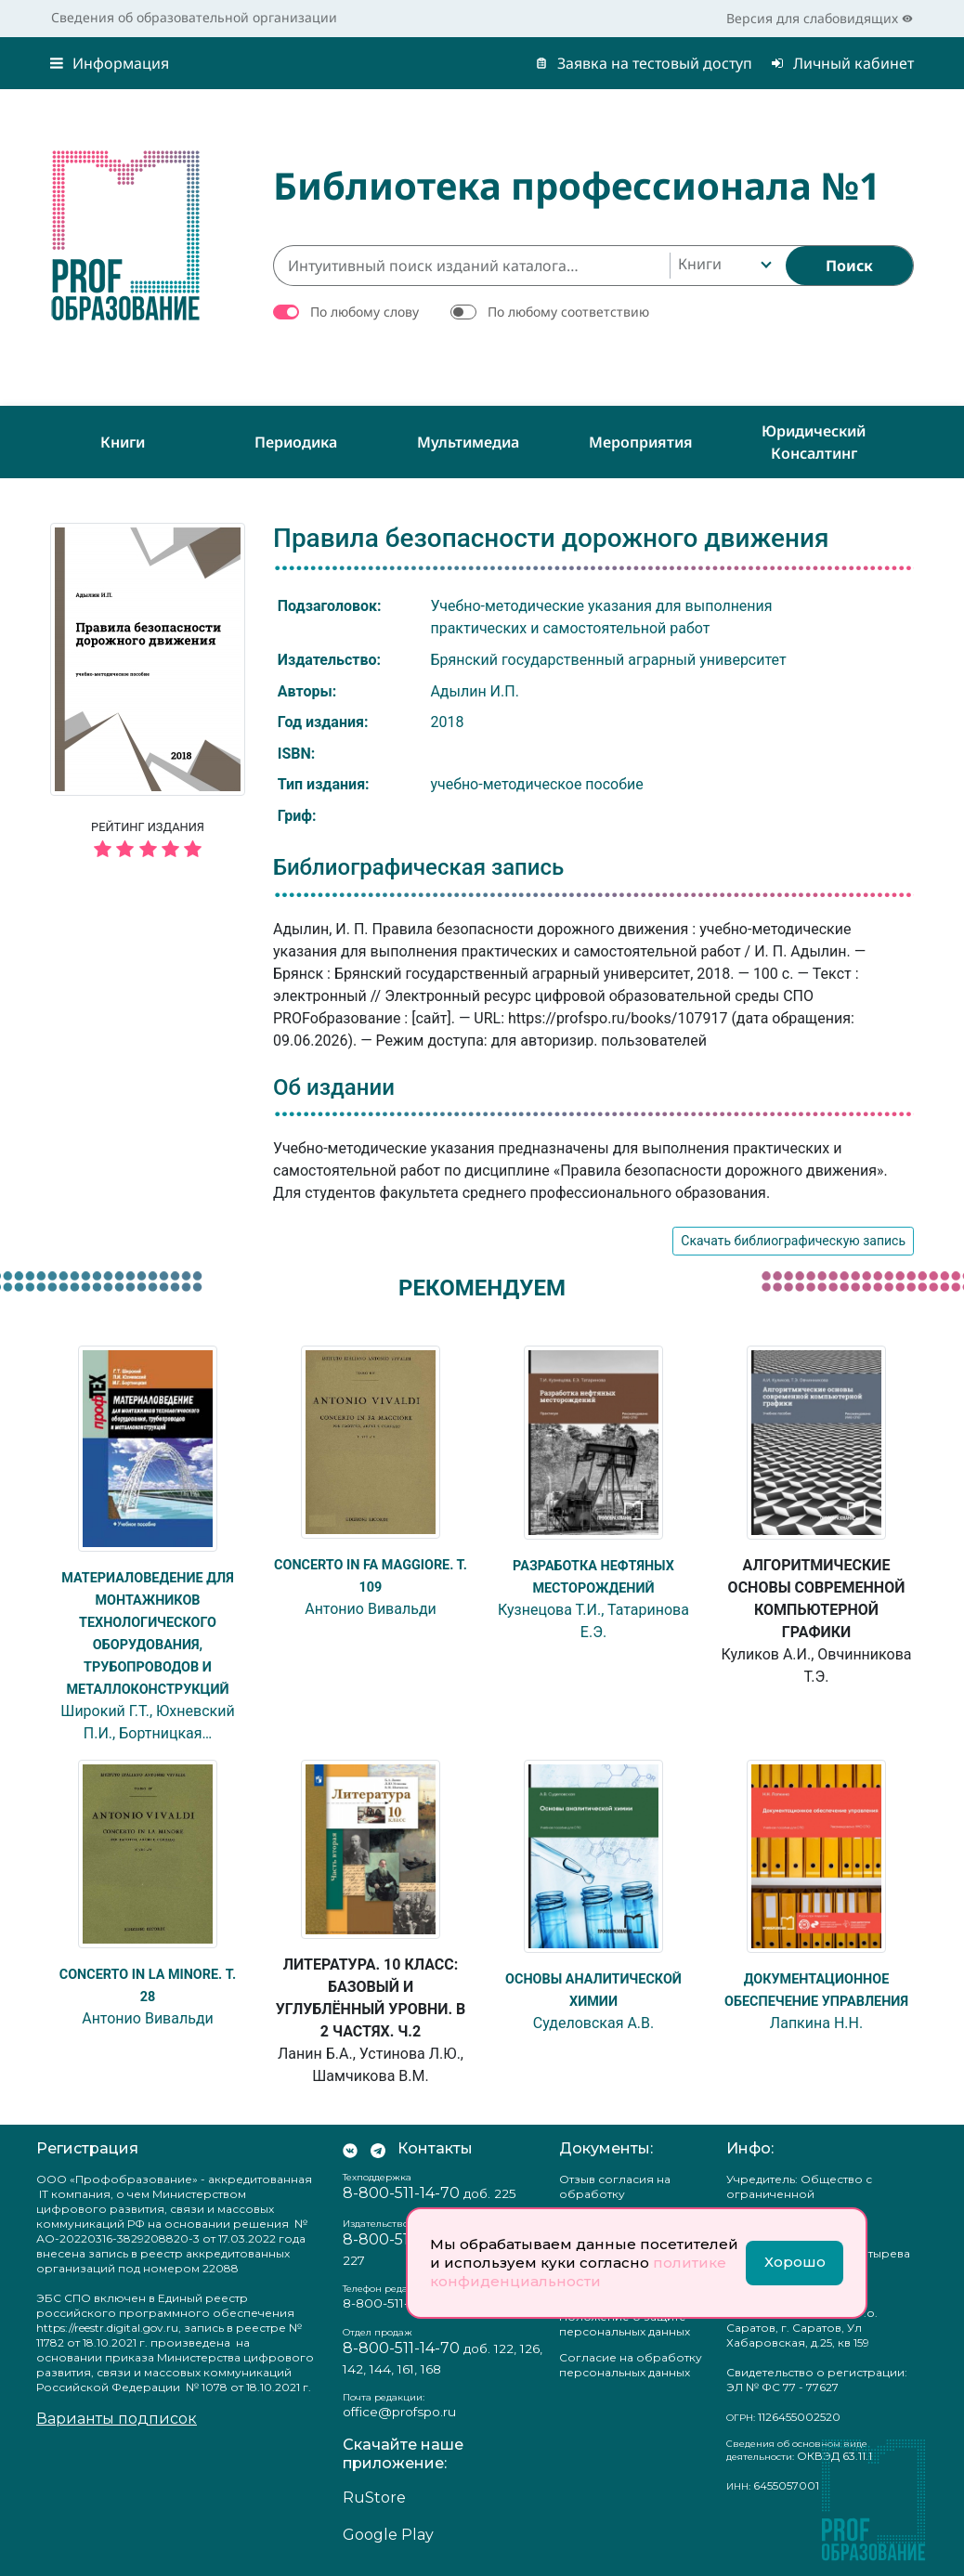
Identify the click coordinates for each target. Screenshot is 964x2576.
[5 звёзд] (147, 850)
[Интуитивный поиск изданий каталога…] (471, 265)
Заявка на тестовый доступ (643, 63)
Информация (109, 63)
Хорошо (795, 2261)
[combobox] (723, 266)
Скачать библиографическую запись (793, 1240)
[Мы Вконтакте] (350, 2149)
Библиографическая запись (418, 867)
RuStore (374, 2497)
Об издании (334, 1087)
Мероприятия (641, 442)
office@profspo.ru (399, 2411)
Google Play (388, 2534)
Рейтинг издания (147, 842)
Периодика (295, 442)
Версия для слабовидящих (819, 18)
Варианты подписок (116, 2418)
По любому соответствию (568, 311)
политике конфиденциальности (578, 2272)
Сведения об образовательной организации (194, 17)
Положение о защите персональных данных (624, 2323)
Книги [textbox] (700, 264)
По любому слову (364, 311)
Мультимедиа (468, 442)
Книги (122, 442)
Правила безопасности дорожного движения (551, 538)
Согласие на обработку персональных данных (630, 2364)
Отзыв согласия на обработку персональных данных (624, 2194)
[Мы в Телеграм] (378, 2149)
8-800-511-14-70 (401, 2193)
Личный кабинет (842, 63)
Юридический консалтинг (814, 442)
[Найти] (849, 265)
